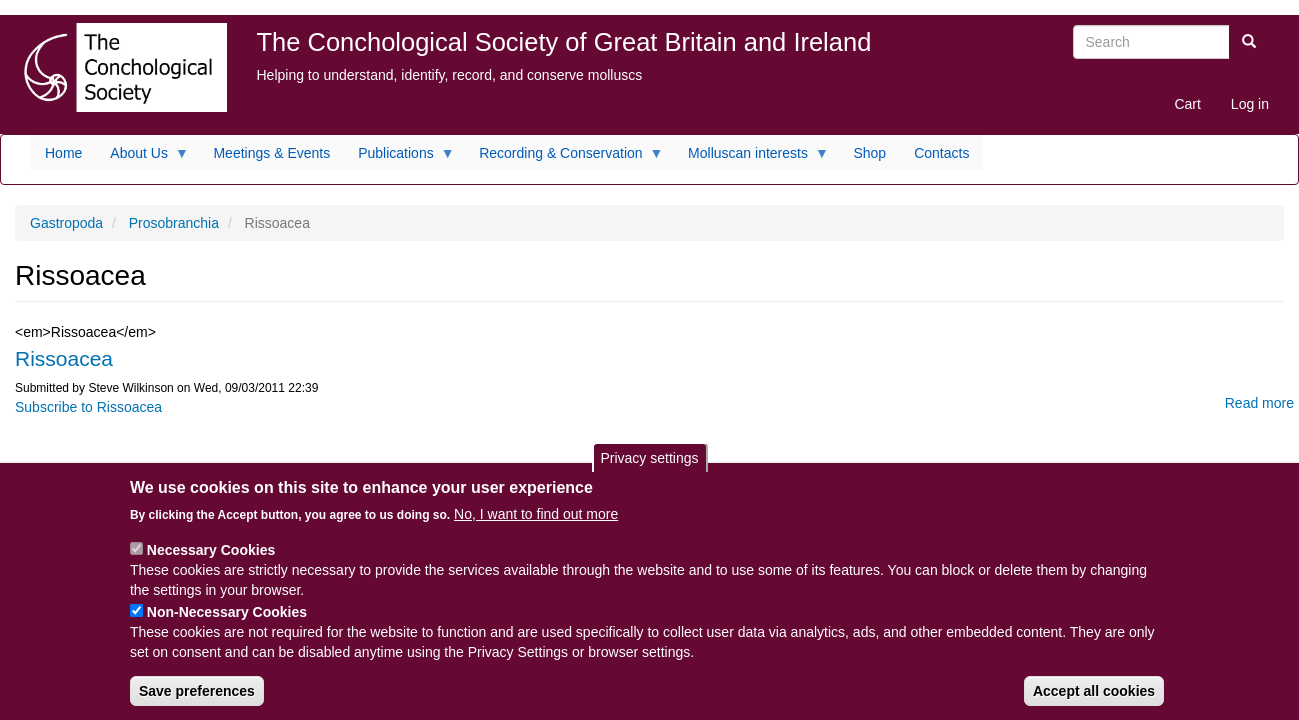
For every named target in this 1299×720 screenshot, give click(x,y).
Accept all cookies (1094, 698)
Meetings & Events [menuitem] (271, 153)
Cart (1187, 104)
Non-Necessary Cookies (227, 619)
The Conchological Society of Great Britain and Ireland (564, 42)
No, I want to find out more (536, 521)
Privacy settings (649, 465)
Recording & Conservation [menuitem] (564, 158)
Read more (1259, 403)
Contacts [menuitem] (941, 153)
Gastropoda (66, 223)
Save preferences (197, 698)
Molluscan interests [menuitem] (751, 158)
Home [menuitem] (63, 153)
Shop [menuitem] (869, 153)
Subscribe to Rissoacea (88, 407)
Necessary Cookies (211, 557)
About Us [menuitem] (142, 158)
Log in (1250, 104)
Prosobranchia (174, 223)
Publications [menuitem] (399, 158)
